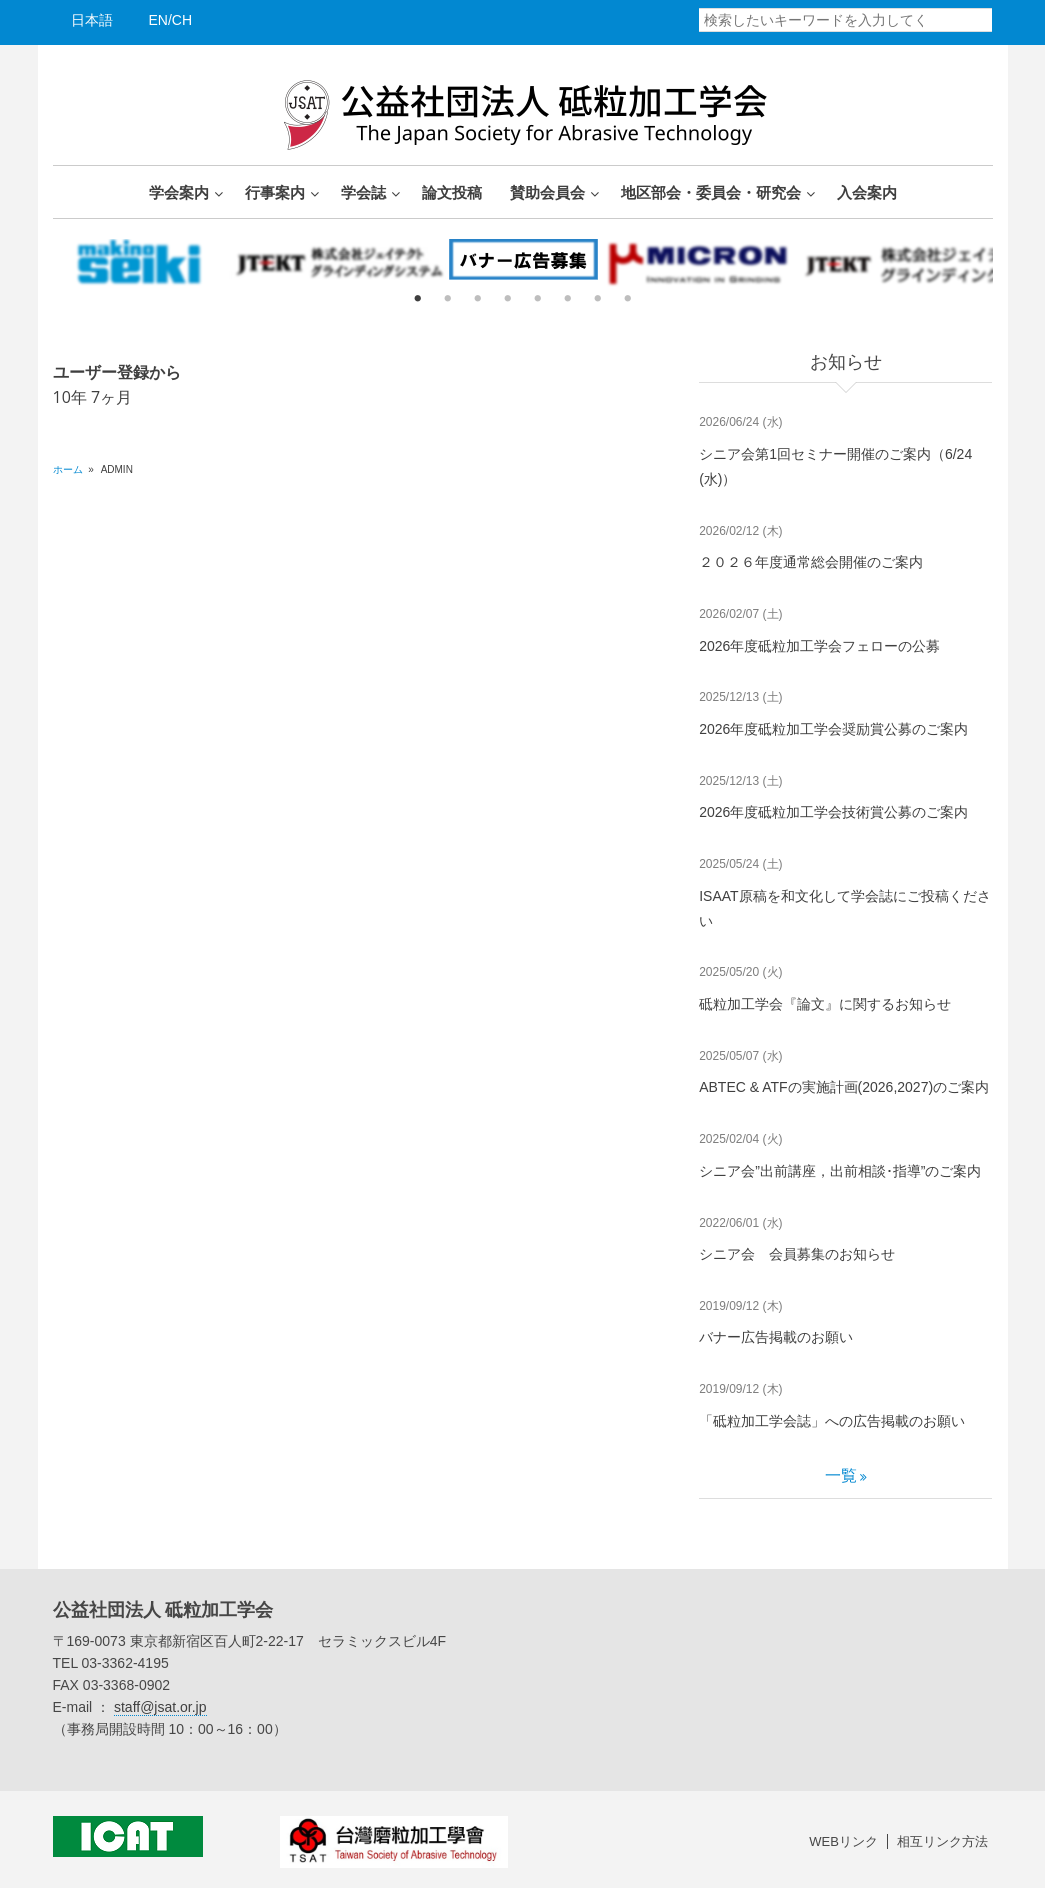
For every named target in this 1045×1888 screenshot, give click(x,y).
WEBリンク (843, 1841)
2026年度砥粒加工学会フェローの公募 (819, 646)
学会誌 (363, 192)
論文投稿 (452, 192)
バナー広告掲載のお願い (776, 1337)
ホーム (68, 469)
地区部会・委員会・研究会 (711, 192)
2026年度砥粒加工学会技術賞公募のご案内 (833, 812)
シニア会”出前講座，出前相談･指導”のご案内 (840, 1171)
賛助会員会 (547, 192)
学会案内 (179, 192)
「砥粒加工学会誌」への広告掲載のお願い (832, 1421)
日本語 (92, 20)
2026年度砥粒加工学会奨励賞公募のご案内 (833, 729)
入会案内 (867, 192)
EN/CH (171, 20)
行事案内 (275, 192)
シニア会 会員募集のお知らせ (797, 1254)
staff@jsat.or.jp (160, 1707)
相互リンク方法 (942, 1841)
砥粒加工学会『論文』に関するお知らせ (825, 1004)
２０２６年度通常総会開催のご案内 (811, 562)
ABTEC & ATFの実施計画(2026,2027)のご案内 (844, 1087)
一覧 (841, 1475)
